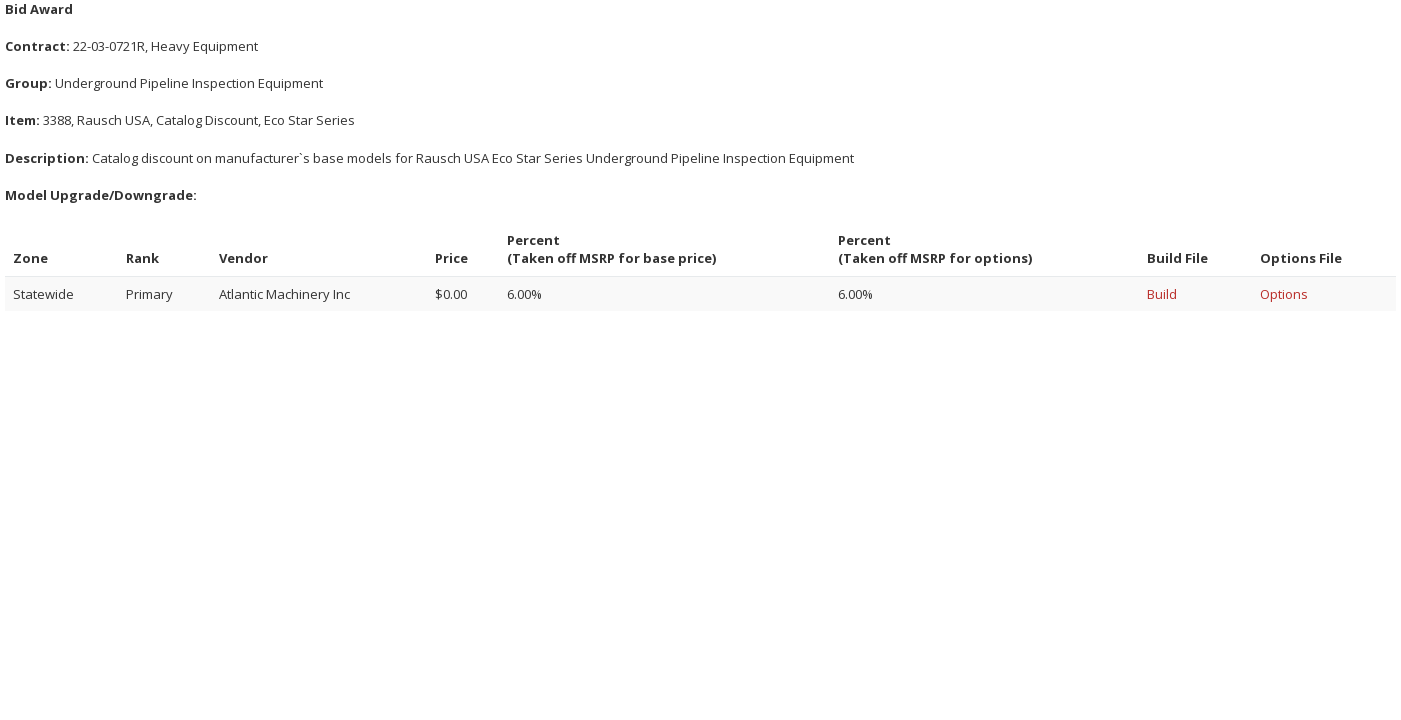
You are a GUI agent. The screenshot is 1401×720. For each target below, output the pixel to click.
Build (1162, 294)
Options (1284, 294)
